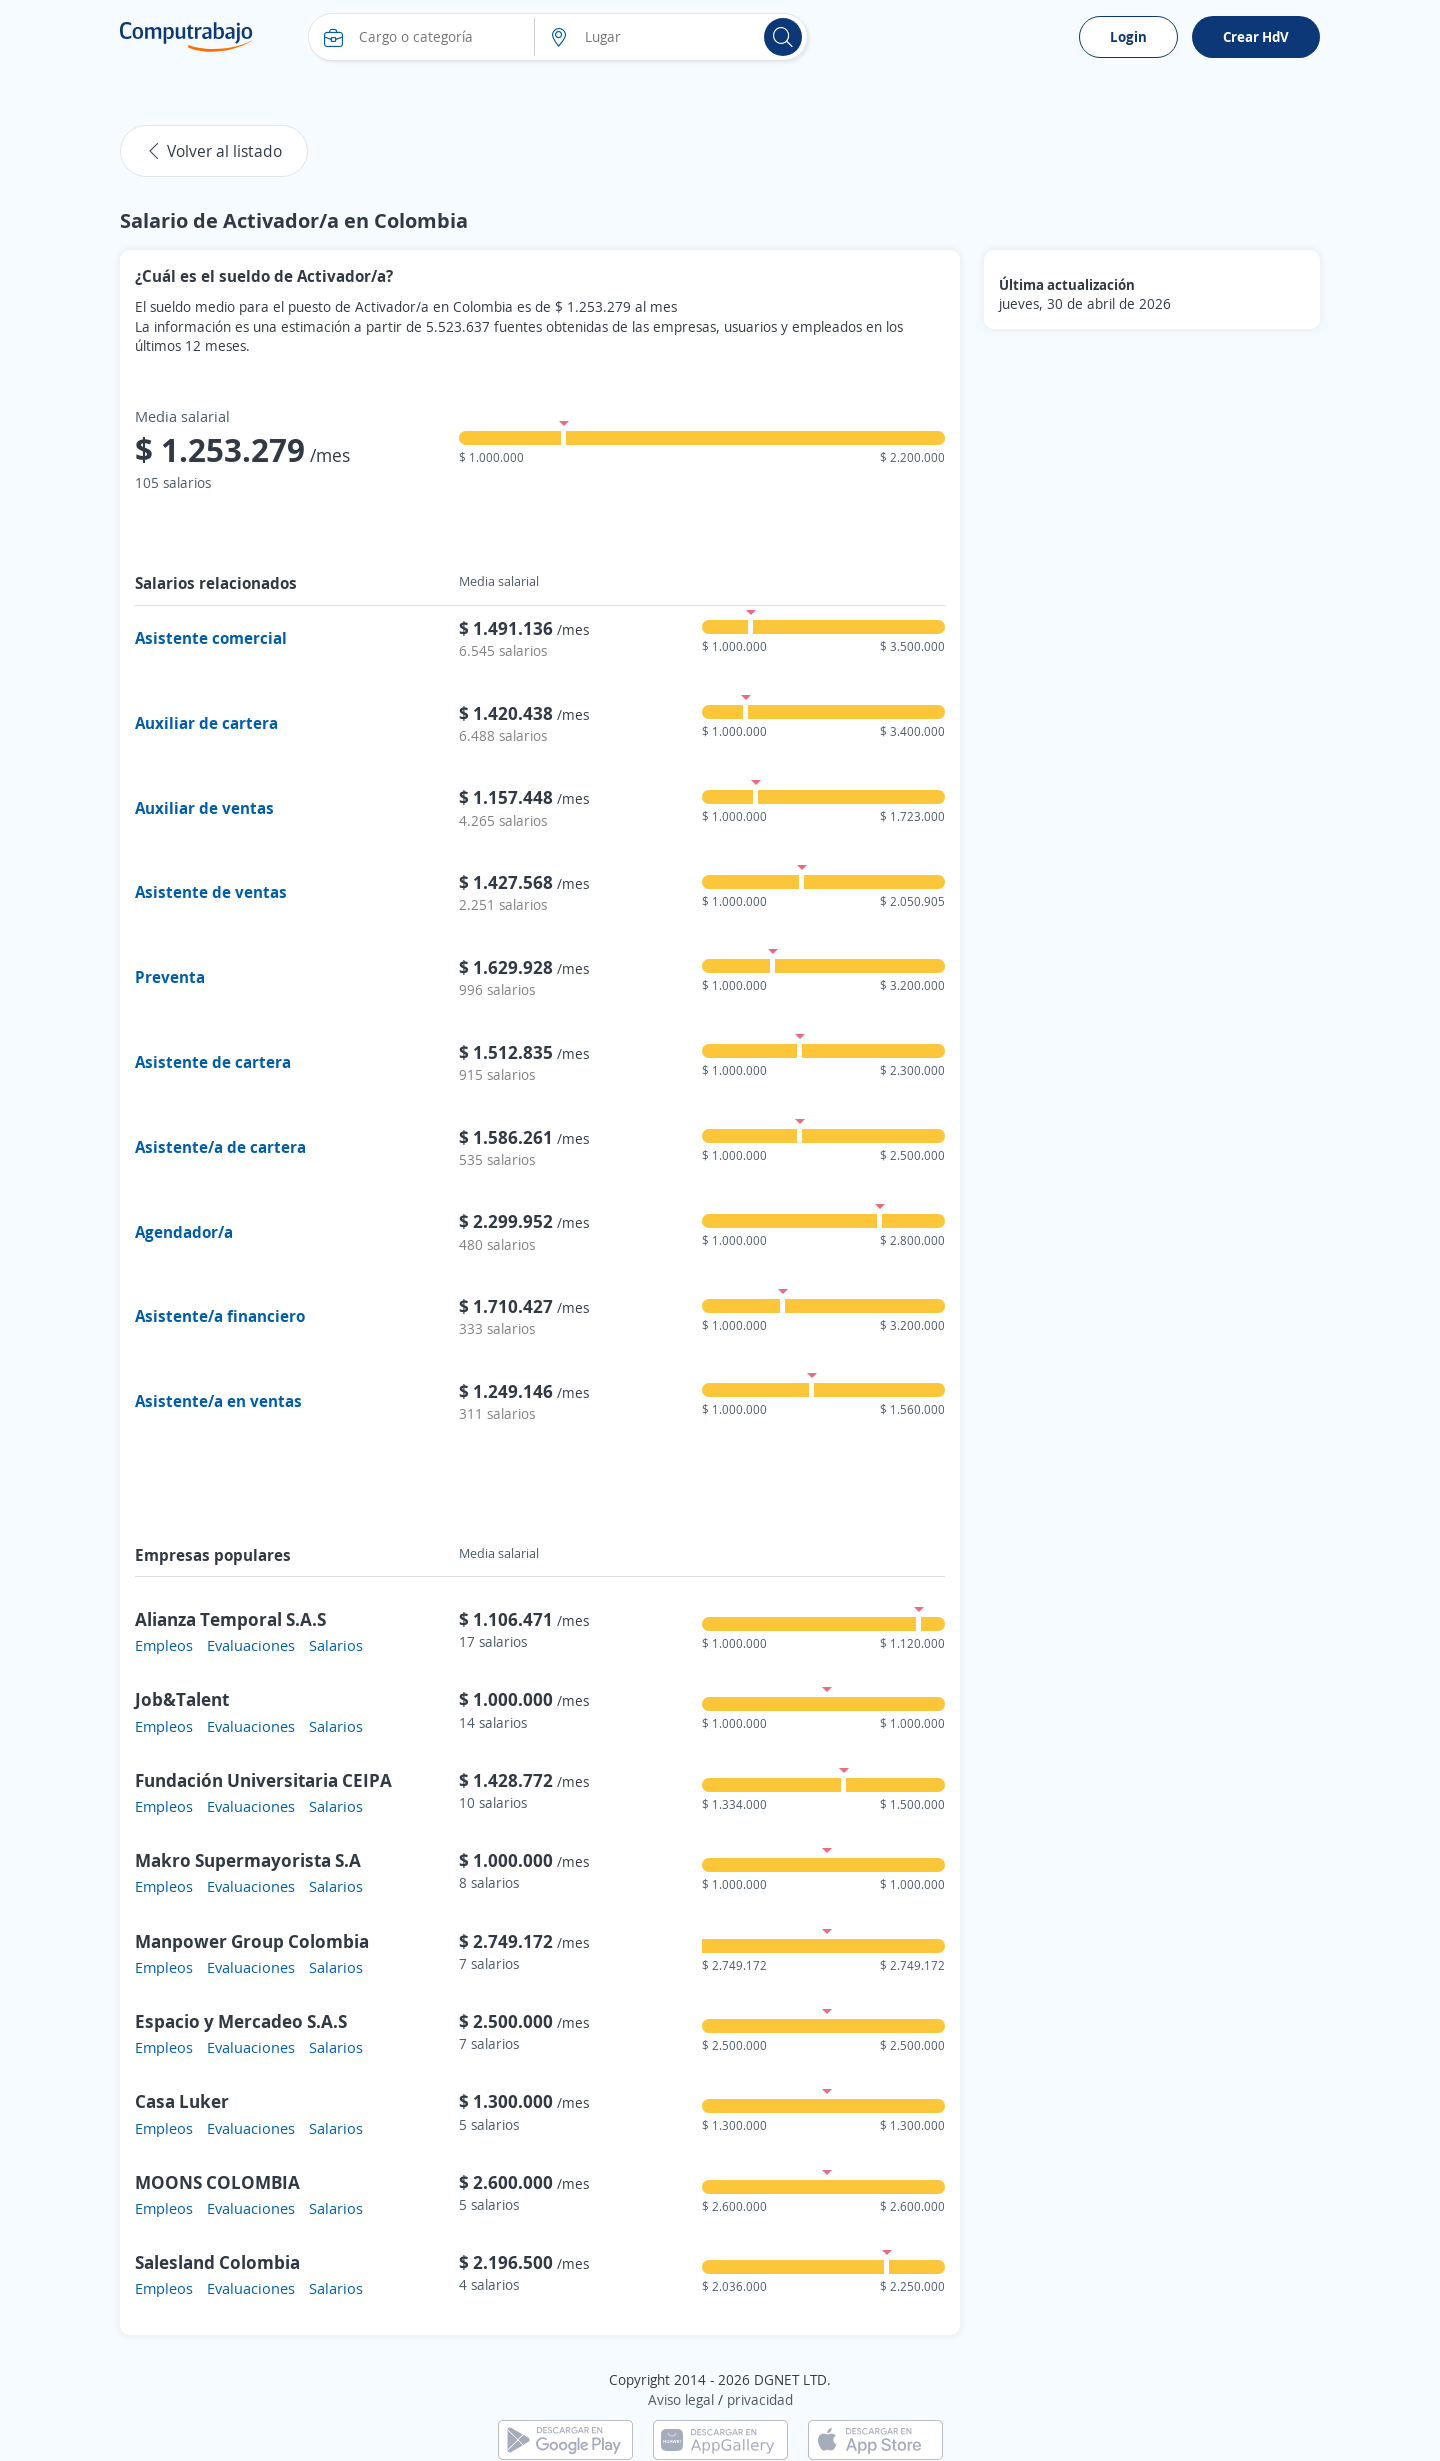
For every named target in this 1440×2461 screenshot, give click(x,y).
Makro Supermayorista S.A (248, 1860)
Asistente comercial (211, 638)
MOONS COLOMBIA (217, 2182)
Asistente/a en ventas (218, 1401)
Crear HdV (1256, 36)
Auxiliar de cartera (206, 723)
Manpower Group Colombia (252, 1941)
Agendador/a (184, 1232)
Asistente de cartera (213, 1062)
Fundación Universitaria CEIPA (263, 1780)
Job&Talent (182, 1699)
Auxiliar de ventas (204, 808)
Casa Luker (182, 2101)
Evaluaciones (251, 1645)
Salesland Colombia (217, 2262)
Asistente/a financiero (220, 1316)
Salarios (336, 1645)
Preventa (170, 977)
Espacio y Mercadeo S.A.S (241, 2021)
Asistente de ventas (211, 892)
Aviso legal (681, 2399)
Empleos (164, 1645)
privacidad (760, 2399)
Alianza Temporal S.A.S (230, 1619)
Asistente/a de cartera (220, 1147)
